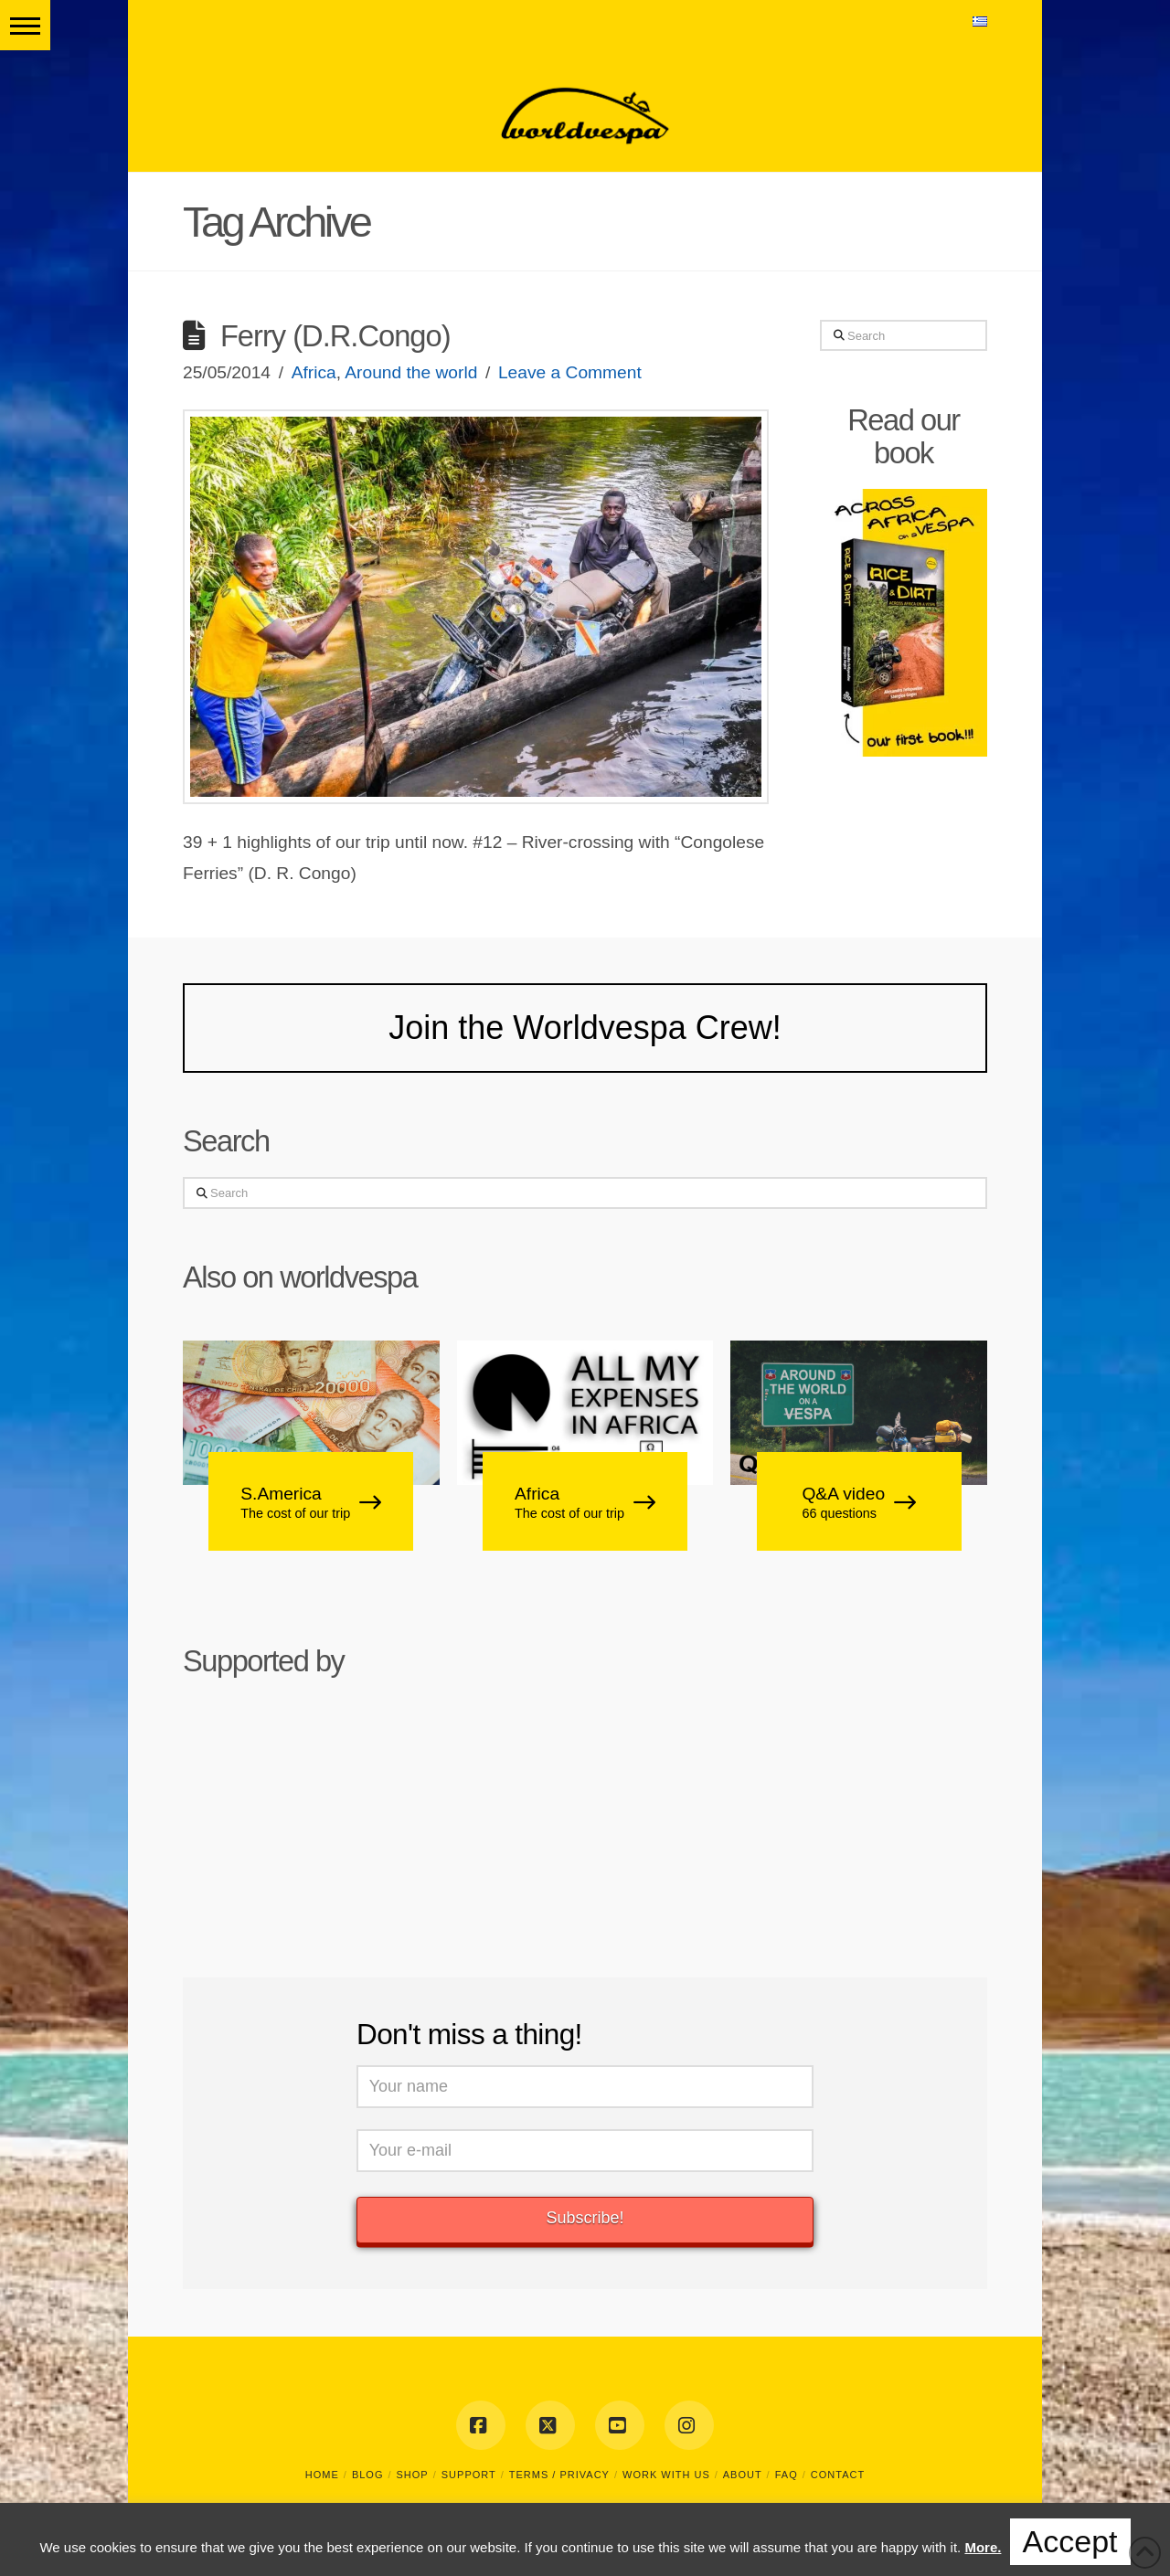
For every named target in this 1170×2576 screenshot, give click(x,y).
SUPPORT (468, 2474)
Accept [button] (1070, 2541)
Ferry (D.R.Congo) (335, 336)
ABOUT (742, 2474)
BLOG (368, 2474)
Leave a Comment (570, 372)
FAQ (786, 2474)
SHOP (413, 2474)
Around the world (411, 372)
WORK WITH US (666, 2474)
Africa (314, 372)
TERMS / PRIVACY (559, 2474)
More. (982, 2547)
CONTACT (838, 2474)
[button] (25, 25)
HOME (322, 2474)
